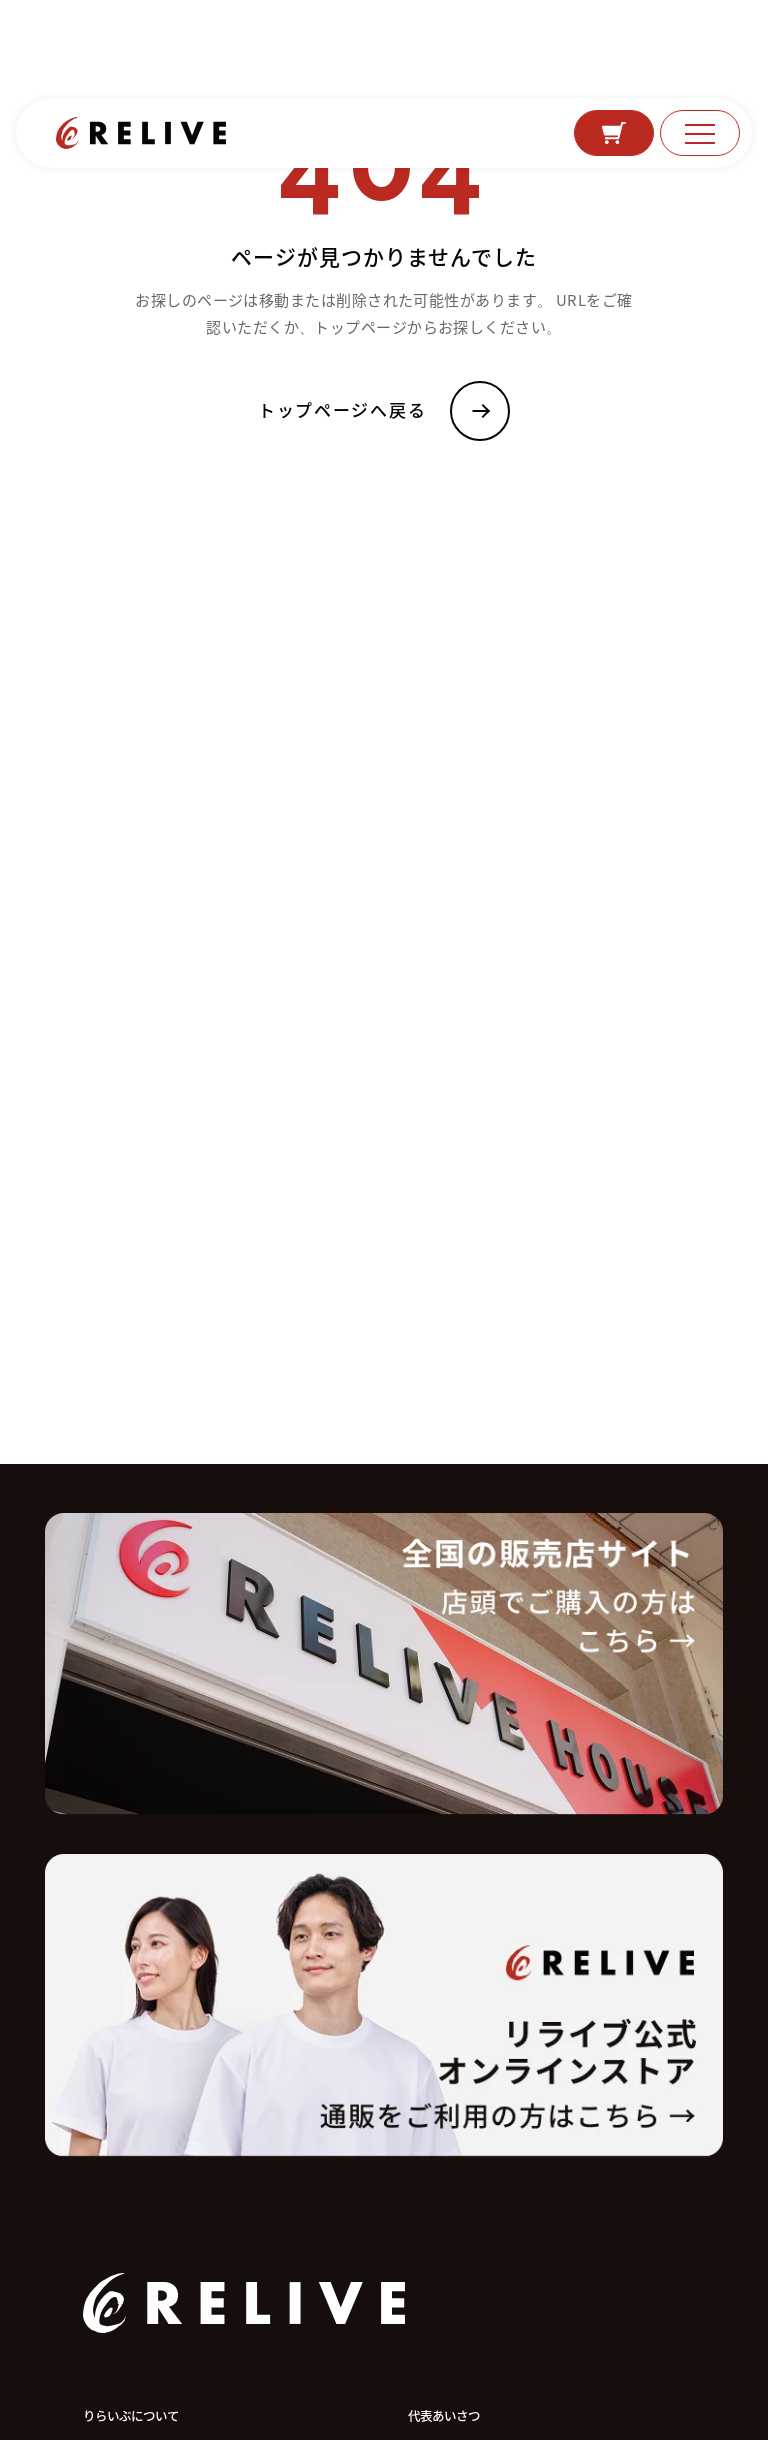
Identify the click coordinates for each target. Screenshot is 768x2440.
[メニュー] (700, 133)
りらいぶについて (131, 2416)
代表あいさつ (444, 2416)
